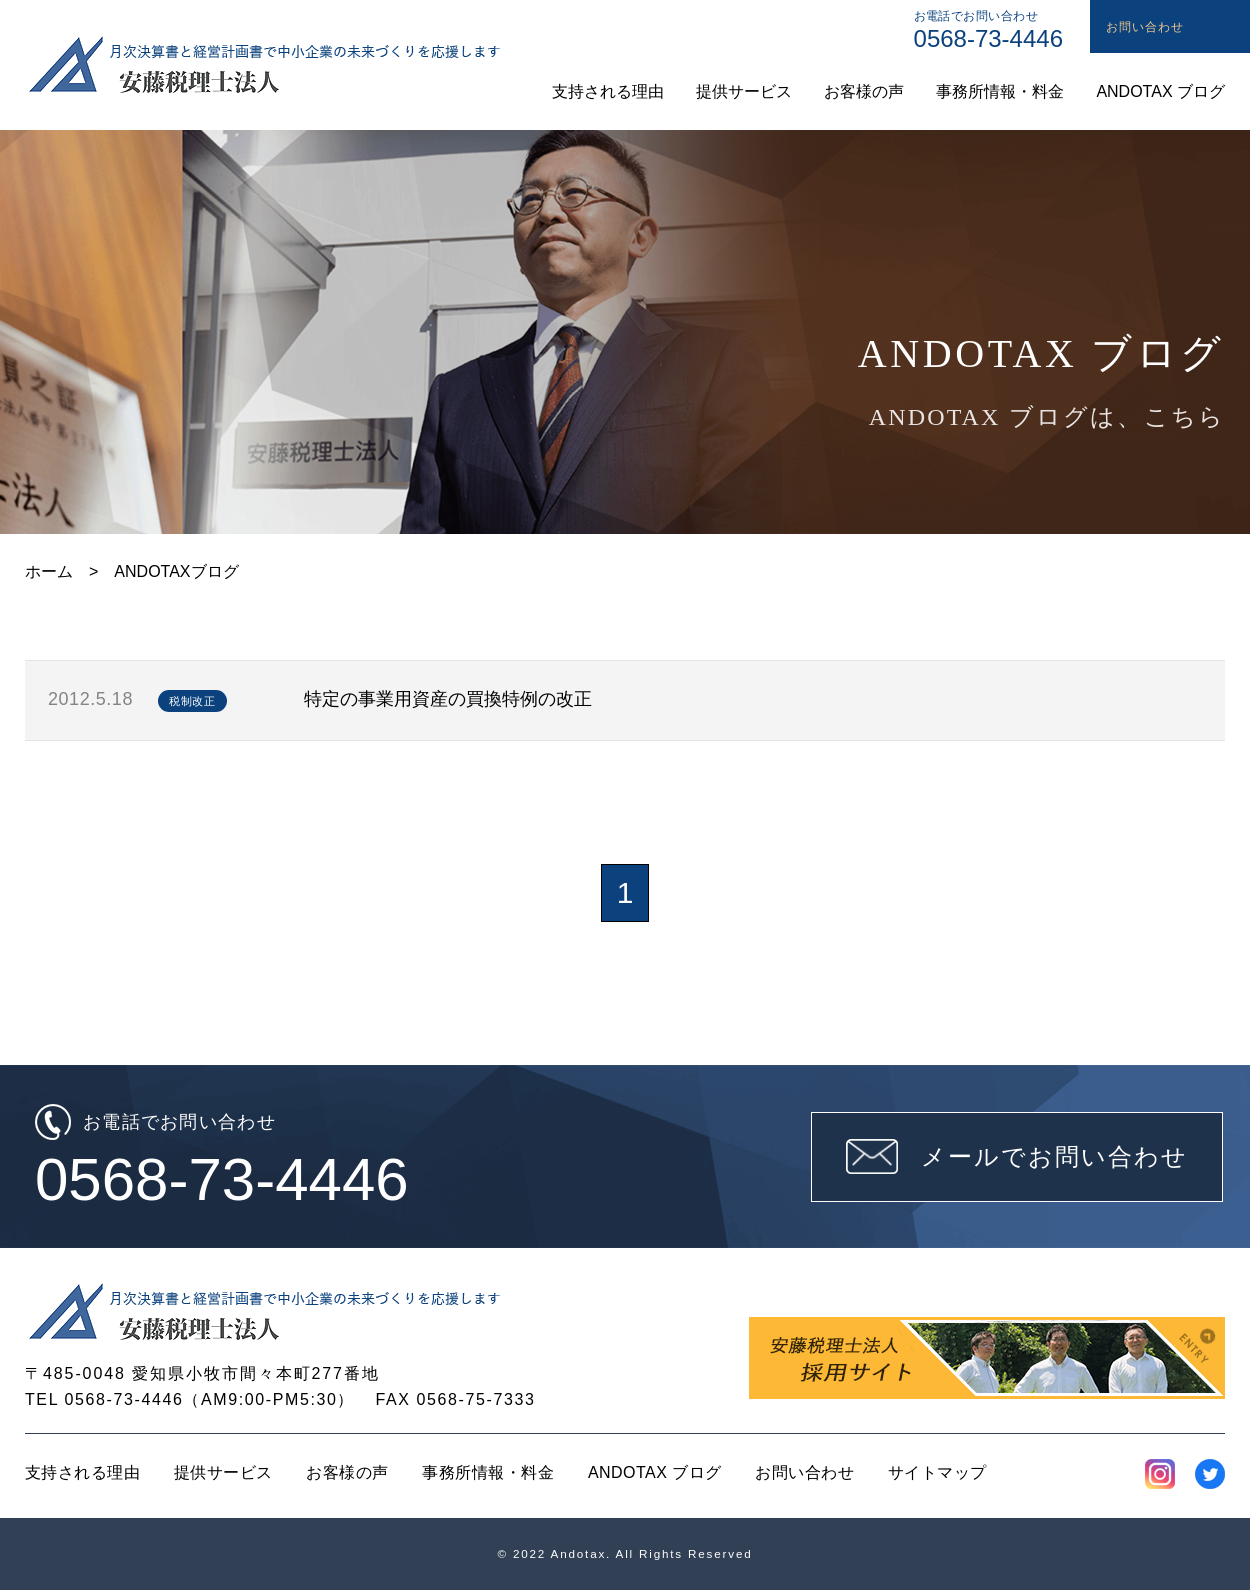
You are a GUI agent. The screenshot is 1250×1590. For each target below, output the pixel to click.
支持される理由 (82, 1472)
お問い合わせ (804, 1472)
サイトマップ (937, 1472)
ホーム (49, 571)
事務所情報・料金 (488, 1472)
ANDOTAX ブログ (655, 1472)
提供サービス (223, 1472)
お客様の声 (347, 1472)
